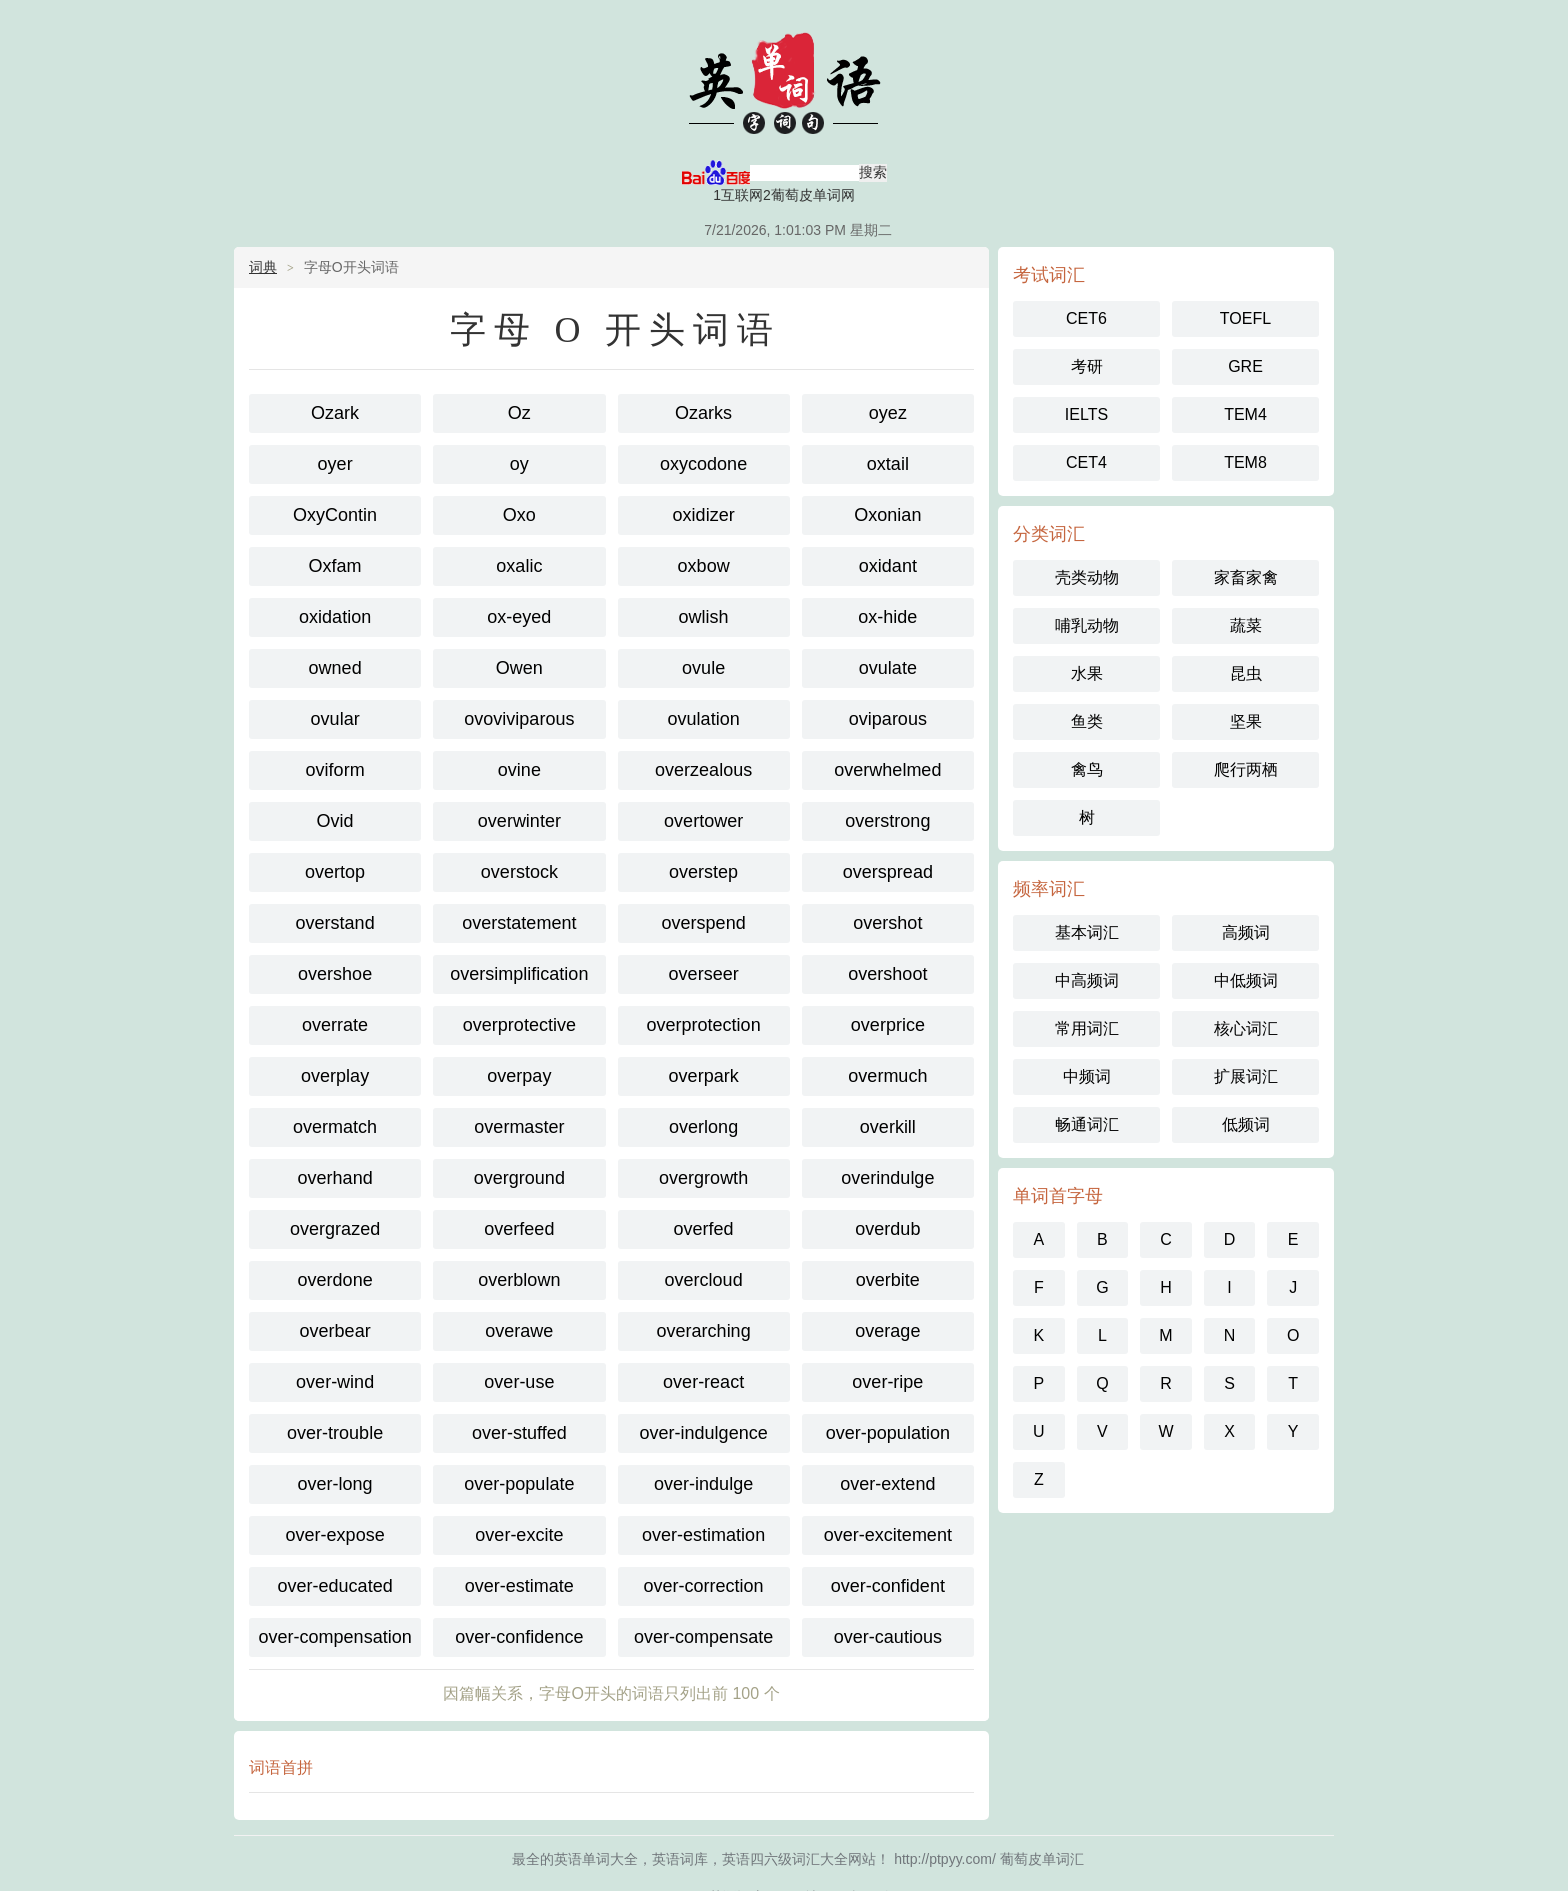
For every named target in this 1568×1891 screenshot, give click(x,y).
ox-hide (887, 617)
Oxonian (887, 515)
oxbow (704, 566)
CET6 (1086, 318)
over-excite (519, 1535)
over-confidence (519, 1637)
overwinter (519, 821)
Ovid (335, 821)
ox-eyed (519, 617)
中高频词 (1087, 980)
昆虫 (1246, 673)
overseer (704, 974)
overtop (335, 872)
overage (887, 1331)
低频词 (1246, 1124)
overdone (335, 1280)
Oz (519, 413)
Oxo (519, 515)
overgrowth (703, 1178)
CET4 (1086, 462)
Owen (519, 668)
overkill (888, 1127)
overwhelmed (887, 770)
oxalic (519, 566)
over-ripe (887, 1382)
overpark (704, 1076)
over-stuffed (519, 1433)
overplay (335, 1076)
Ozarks (703, 413)
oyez (888, 413)
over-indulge (703, 1484)
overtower (703, 821)
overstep (703, 872)
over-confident (888, 1586)
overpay (519, 1076)
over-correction (704, 1586)
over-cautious (888, 1637)
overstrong (887, 821)
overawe (519, 1331)
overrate (335, 1025)
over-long (335, 1484)
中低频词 (1246, 980)
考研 (1087, 366)
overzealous (703, 770)
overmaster (519, 1127)
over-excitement (888, 1535)
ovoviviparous (519, 719)
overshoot (887, 974)
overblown (519, 1280)
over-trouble (335, 1433)
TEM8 (1245, 462)
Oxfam (335, 566)
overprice (888, 1025)
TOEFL (1245, 318)
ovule (703, 668)
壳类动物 (1087, 577)
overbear (335, 1331)
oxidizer (704, 515)
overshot (887, 923)
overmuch (887, 1076)
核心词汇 (1246, 1028)
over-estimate (519, 1586)
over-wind (335, 1382)
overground (519, 1178)
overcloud (704, 1280)
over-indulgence (704, 1433)
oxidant (888, 566)
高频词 (1246, 932)
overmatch (335, 1127)
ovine (519, 770)
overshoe (335, 974)
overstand (335, 923)
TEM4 (1245, 414)
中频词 (1087, 1076)
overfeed (519, 1229)
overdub (887, 1229)
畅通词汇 (1087, 1124)
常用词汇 (1087, 1028)
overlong (703, 1127)
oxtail (888, 464)
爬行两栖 (1246, 769)
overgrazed (335, 1229)
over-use (519, 1382)
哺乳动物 (1087, 625)
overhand (335, 1178)
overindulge (887, 1178)
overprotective (519, 1025)
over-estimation (703, 1535)
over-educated (335, 1586)
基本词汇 (1087, 932)
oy (519, 464)
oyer (335, 464)
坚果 (1246, 721)
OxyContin (335, 515)
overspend (704, 923)
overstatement (519, 923)
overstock (519, 872)
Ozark (335, 413)
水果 (1087, 673)
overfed (704, 1229)
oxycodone (703, 464)
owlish (704, 617)
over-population (888, 1433)
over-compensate (703, 1637)
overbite (888, 1280)
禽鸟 (1087, 769)
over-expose (335, 1535)
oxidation (335, 617)
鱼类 (1087, 721)
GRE (1245, 366)
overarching (704, 1331)
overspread (888, 872)
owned (335, 668)
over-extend (887, 1484)
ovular (335, 719)
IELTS (1086, 414)
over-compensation (335, 1637)
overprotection (704, 1025)
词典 (263, 267)
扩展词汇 (1246, 1076)
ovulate (888, 668)
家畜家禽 (1246, 577)
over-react (703, 1382)
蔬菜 (1246, 625)
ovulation (704, 719)
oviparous (888, 719)
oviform (335, 770)
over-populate (519, 1484)
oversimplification (519, 974)
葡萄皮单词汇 (784, 80)
